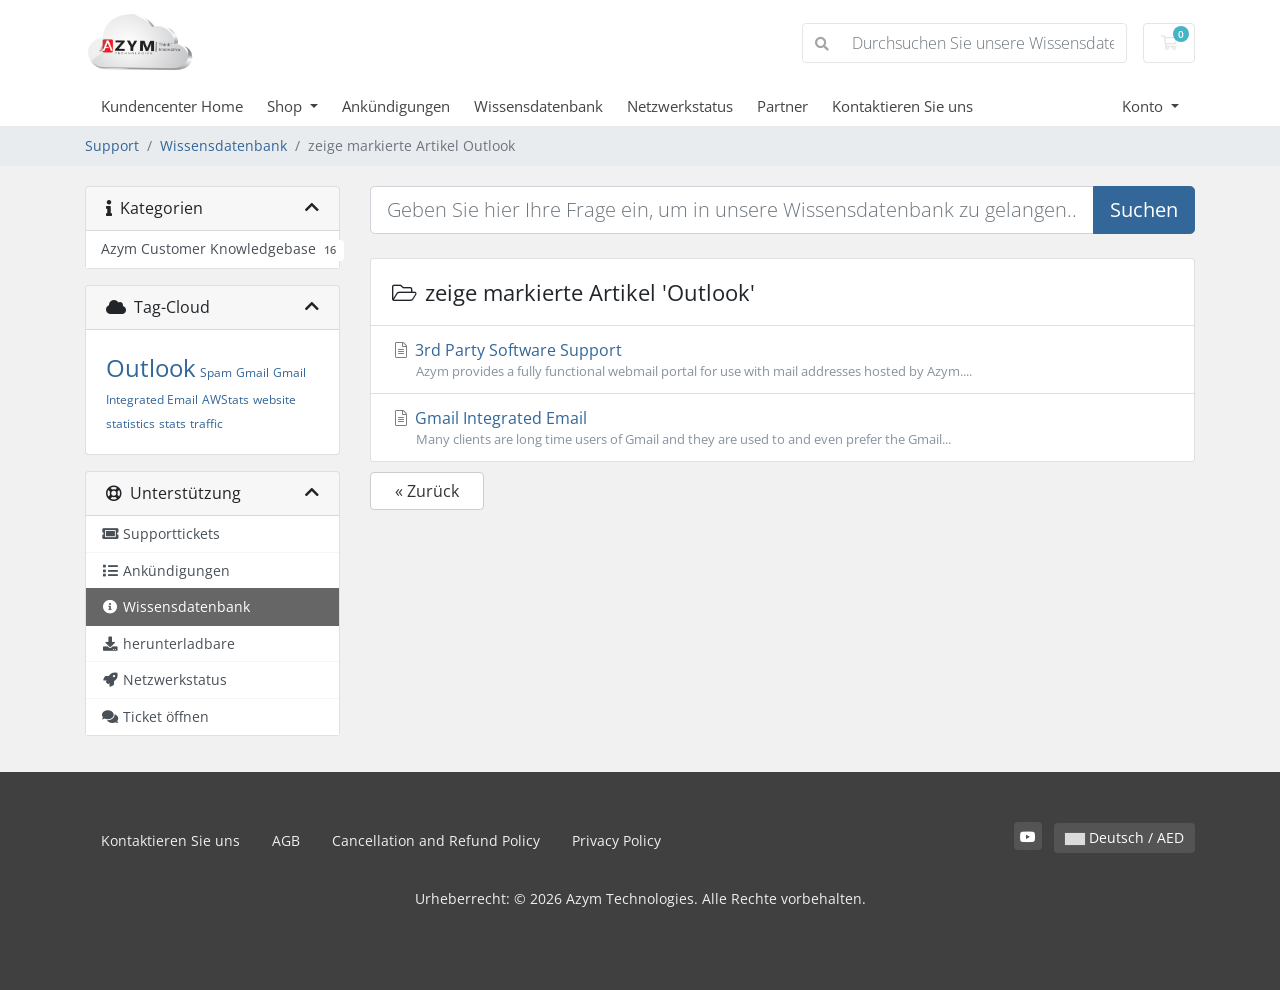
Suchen (1144, 209)
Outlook (151, 367)
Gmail (252, 372)
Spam (216, 372)
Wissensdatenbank (538, 106)
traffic (206, 423)
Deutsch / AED (1124, 837)
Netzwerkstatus (680, 106)
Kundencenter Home (172, 106)
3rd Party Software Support (782, 360)
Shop (286, 106)
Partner (782, 106)
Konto (1144, 106)
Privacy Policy (616, 840)
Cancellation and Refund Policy (436, 840)
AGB (286, 840)
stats (172, 423)
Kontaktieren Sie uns (902, 106)
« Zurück (427, 491)
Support (112, 145)
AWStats (225, 399)
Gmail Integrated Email (782, 428)
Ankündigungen (396, 106)
